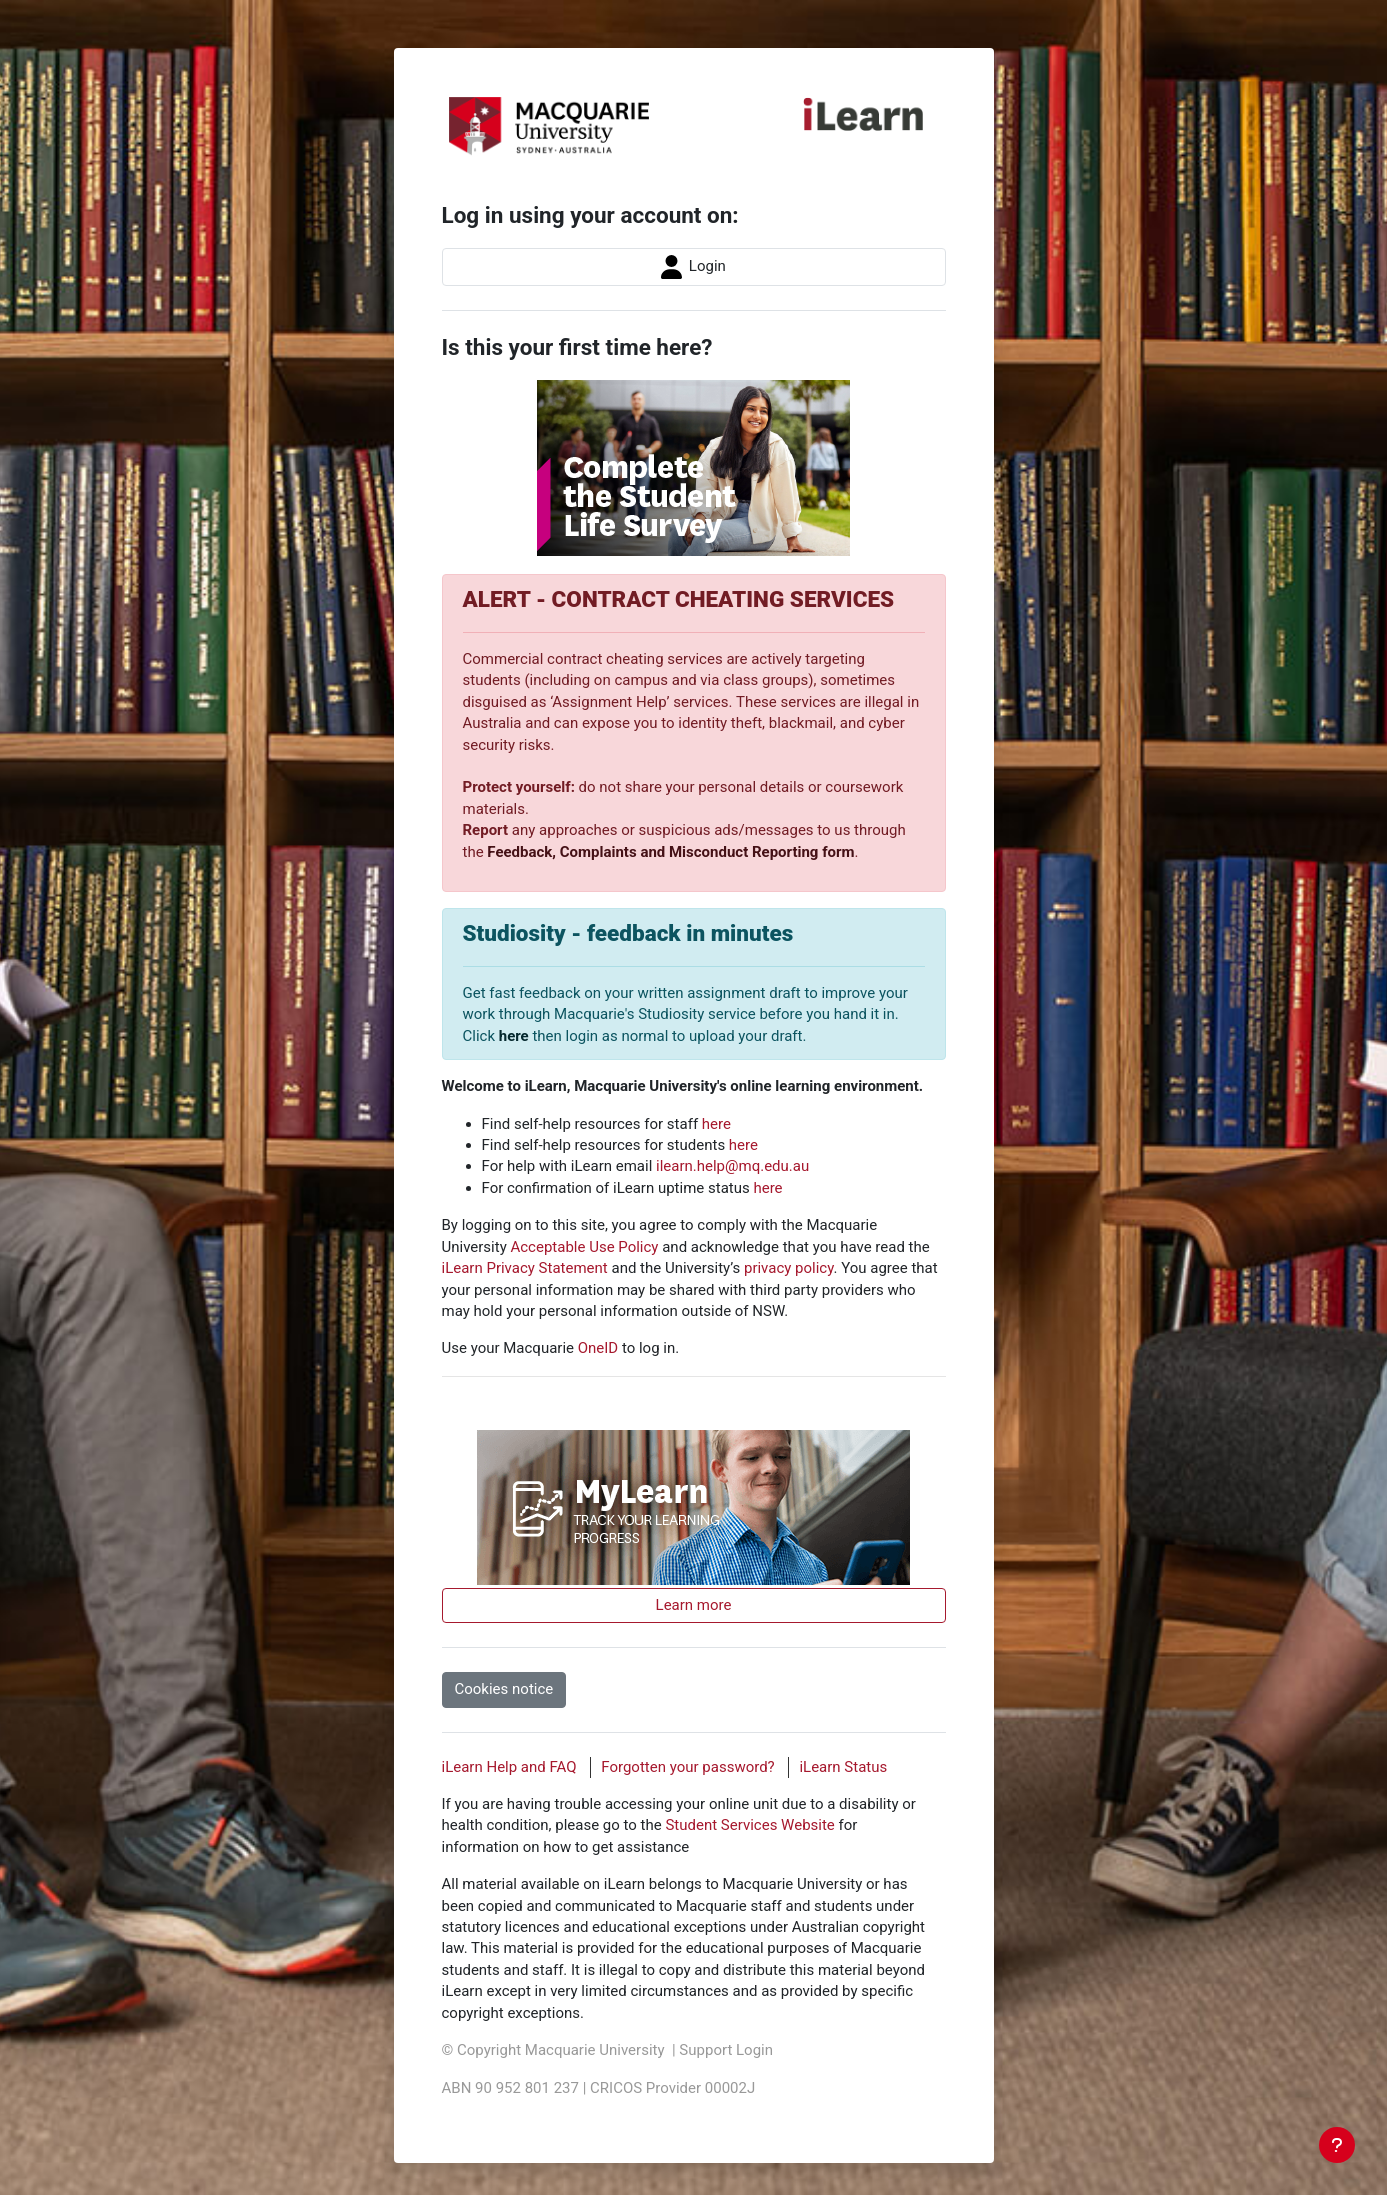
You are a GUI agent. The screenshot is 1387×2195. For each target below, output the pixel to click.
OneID (598, 1348)
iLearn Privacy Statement (525, 1268)
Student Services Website (749, 1825)
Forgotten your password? (687, 1767)
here (514, 1036)
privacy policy (789, 1268)
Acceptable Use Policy (584, 1247)
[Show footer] (1337, 2145)
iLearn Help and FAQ (509, 1767)
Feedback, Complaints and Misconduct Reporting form (670, 852)
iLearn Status (843, 1767)
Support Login (726, 2050)
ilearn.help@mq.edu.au (732, 1166)
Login (693, 267)
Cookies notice (504, 1689)
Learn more (694, 1605)
